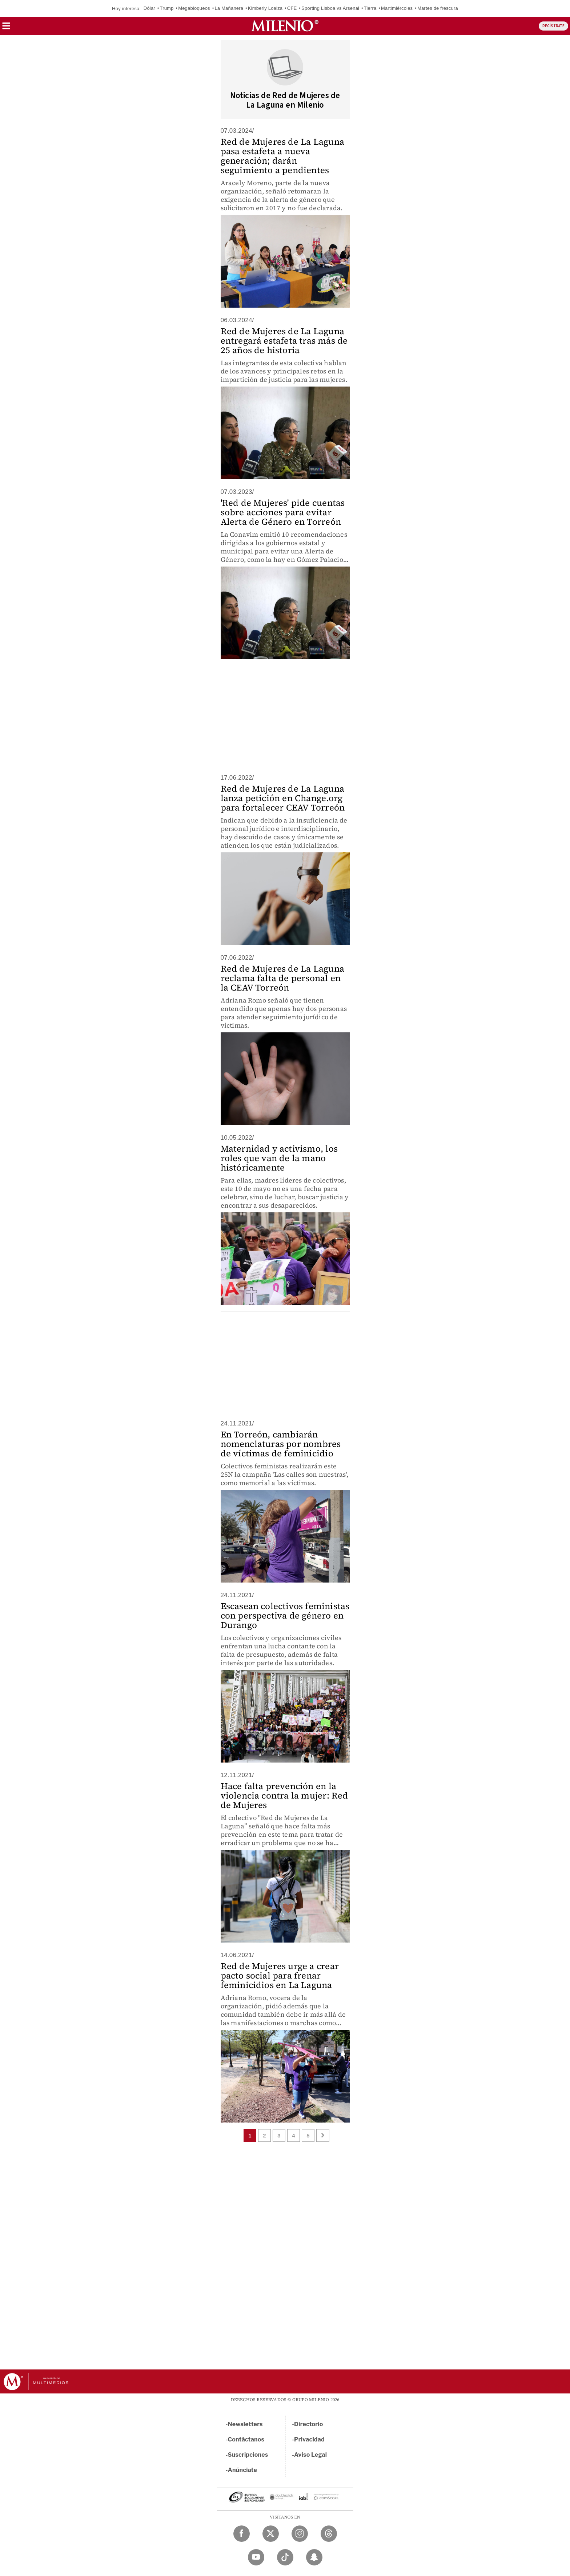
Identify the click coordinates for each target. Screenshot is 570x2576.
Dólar (149, 8)
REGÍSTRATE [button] (553, 26)
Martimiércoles (397, 8)
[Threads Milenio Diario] (329, 2533)
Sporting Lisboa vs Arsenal (330, 8)
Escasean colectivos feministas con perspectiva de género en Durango (285, 1615)
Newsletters (245, 2424)
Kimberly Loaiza (265, 8)
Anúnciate (242, 2470)
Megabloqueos (194, 8)
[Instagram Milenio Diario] (300, 2533)
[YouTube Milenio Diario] (256, 2557)
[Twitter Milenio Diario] (270, 2533)
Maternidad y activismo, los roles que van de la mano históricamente (279, 1158)
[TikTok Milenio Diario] (285, 2557)
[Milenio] (284, 26)
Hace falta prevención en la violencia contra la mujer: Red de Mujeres (284, 1795)
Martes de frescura (437, 8)
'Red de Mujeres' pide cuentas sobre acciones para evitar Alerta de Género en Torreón (283, 512)
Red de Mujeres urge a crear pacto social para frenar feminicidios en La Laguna (280, 1975)
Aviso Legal (310, 2454)
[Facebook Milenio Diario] (241, 2533)
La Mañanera (228, 8)
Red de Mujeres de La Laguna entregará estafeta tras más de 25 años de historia (284, 340)
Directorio (308, 2424)
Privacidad (309, 2439)
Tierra (370, 8)
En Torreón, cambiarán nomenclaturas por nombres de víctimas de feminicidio (281, 1443)
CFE (292, 8)
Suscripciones (248, 2454)
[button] (6, 28)
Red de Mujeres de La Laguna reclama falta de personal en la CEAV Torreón (282, 978)
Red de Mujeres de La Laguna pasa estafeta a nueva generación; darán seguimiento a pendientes (282, 156)
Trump (166, 8)
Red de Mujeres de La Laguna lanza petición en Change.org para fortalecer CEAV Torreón (283, 798)
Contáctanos (246, 2439)
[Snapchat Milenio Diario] (314, 2557)
